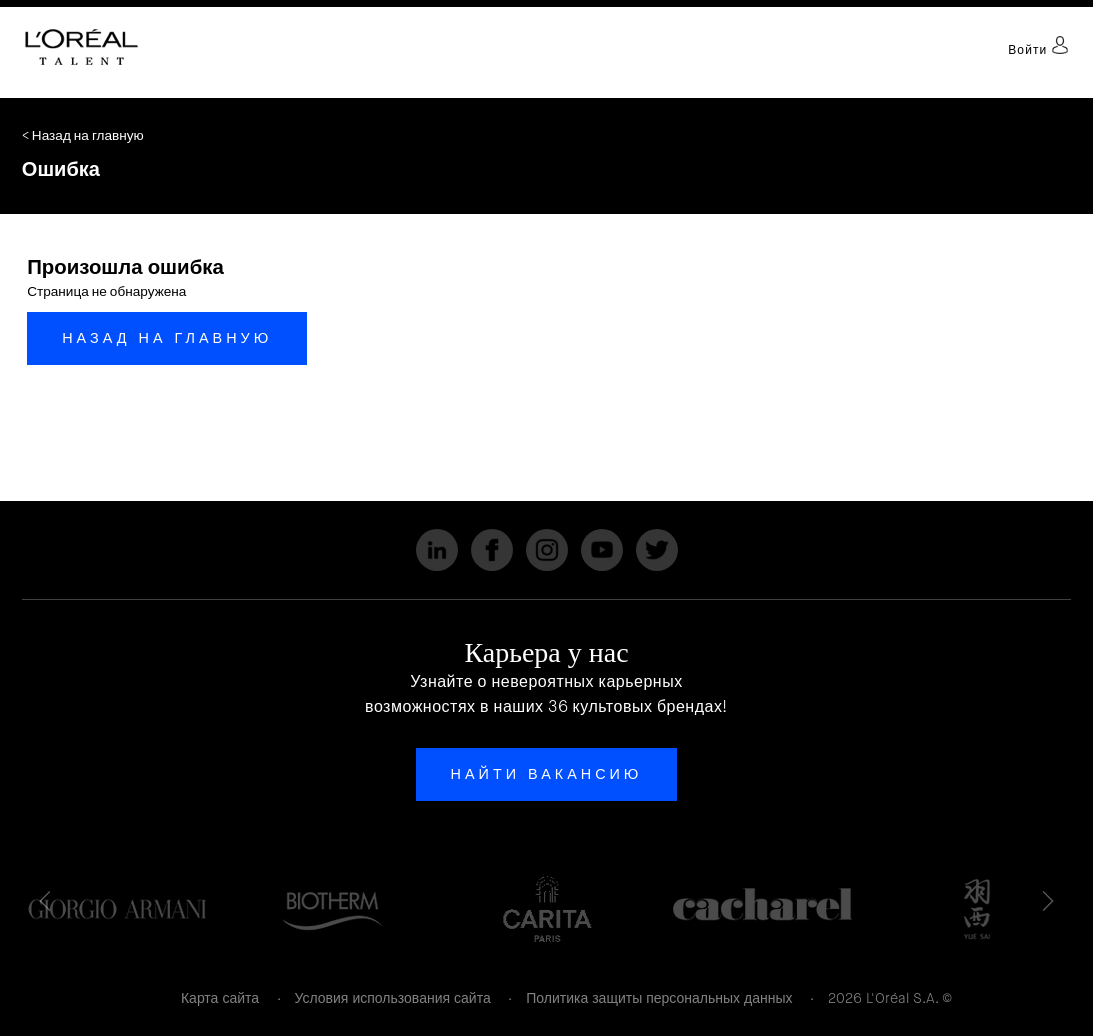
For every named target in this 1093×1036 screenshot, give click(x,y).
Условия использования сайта (393, 998)
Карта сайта (220, 998)
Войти (1038, 50)
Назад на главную (167, 338)
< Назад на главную (83, 135)
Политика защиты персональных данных (659, 998)
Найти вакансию (547, 774)
